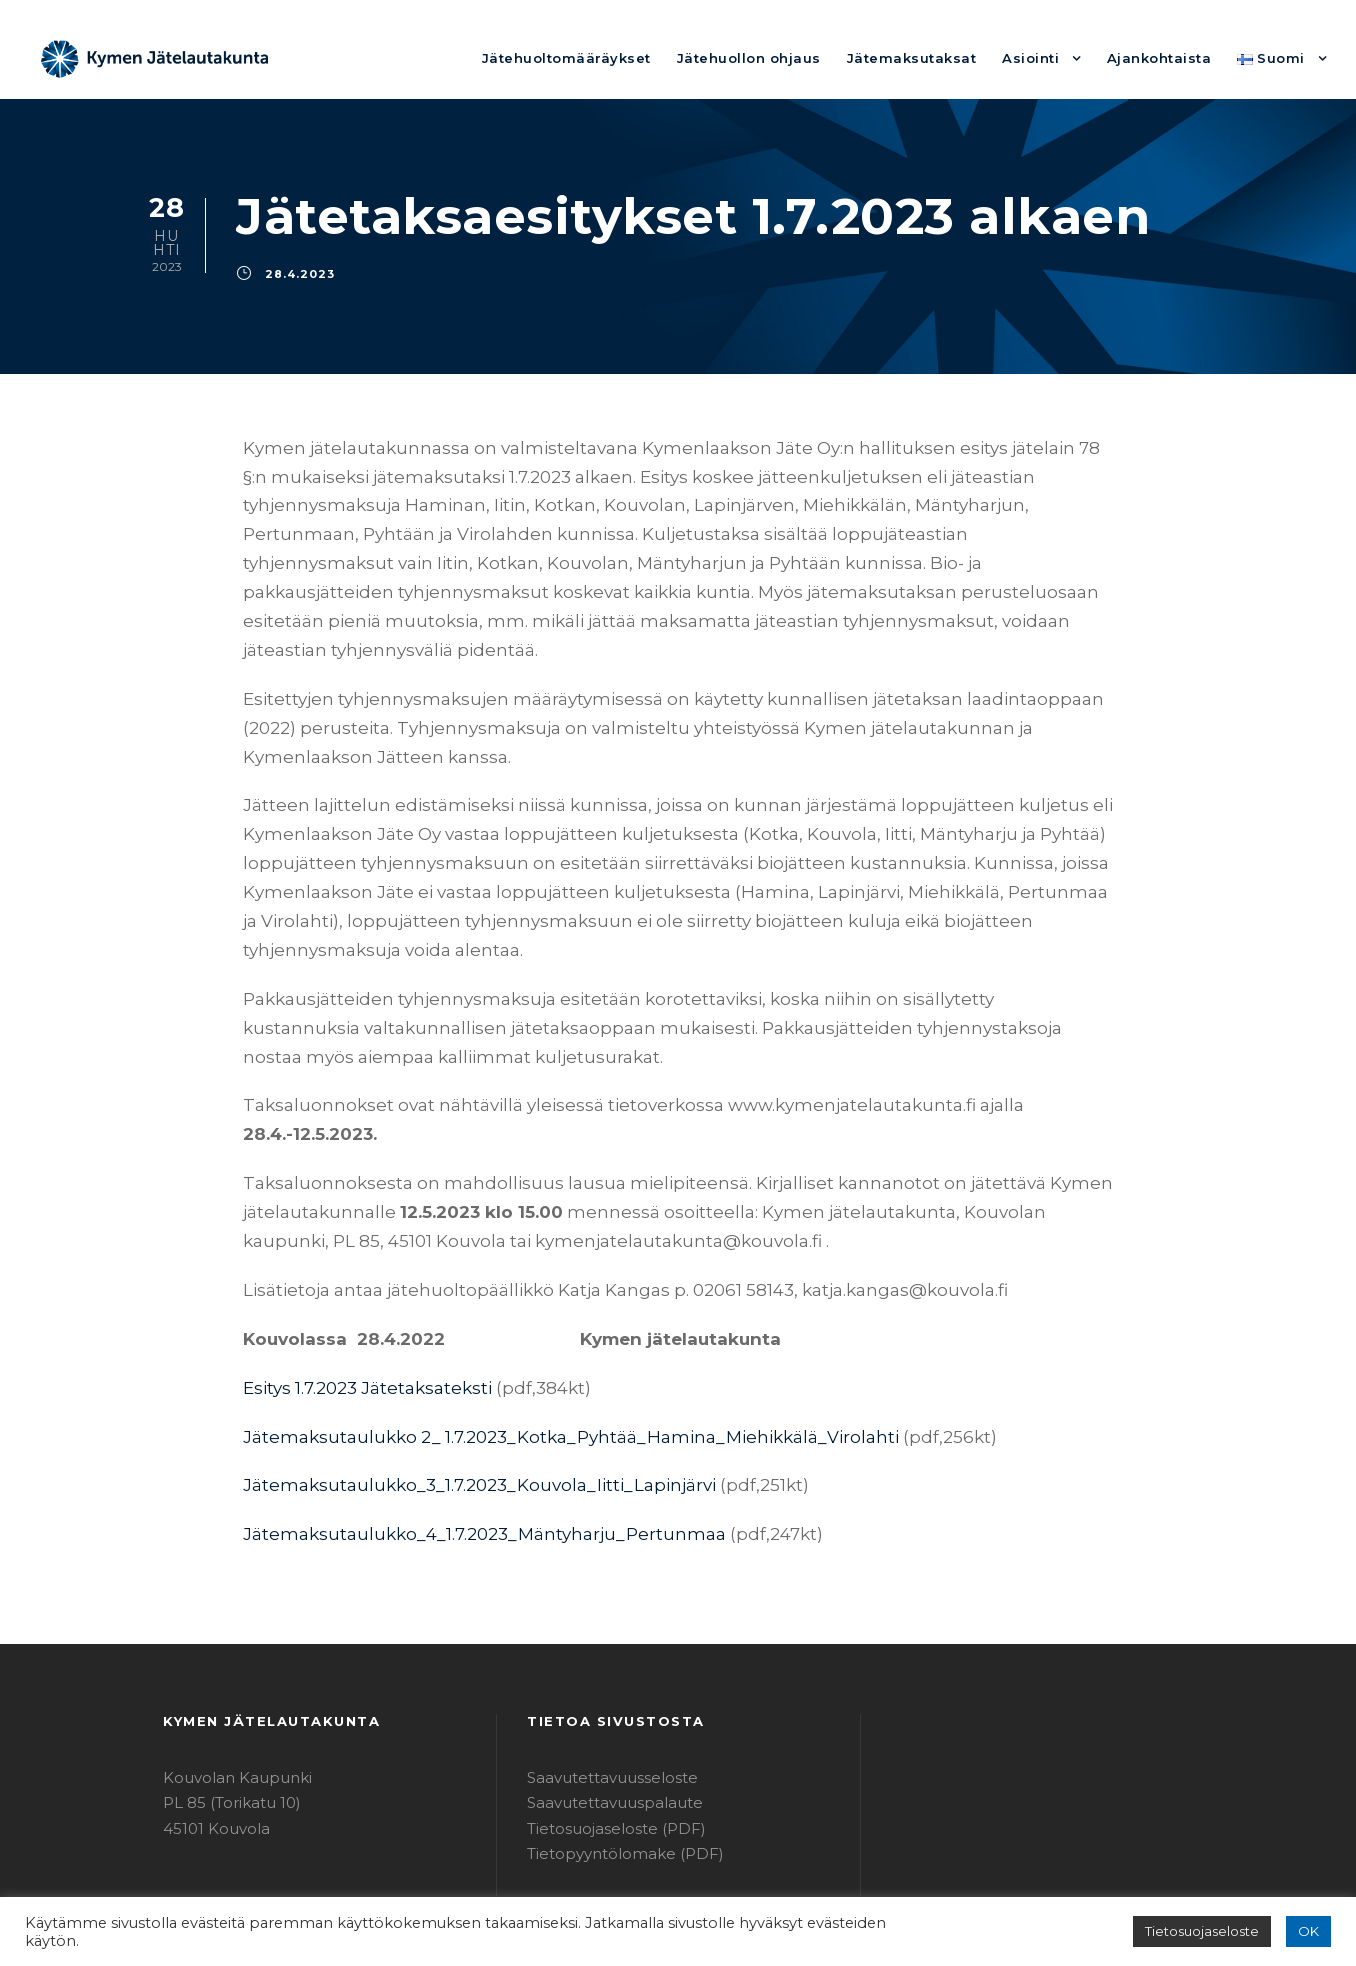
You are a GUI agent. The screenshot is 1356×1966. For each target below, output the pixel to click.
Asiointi (1051, 57)
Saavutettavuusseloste (602, 1690)
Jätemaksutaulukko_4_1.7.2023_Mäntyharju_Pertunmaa (456, 1447)
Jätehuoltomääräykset (633, 57)
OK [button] (1309, 1931)
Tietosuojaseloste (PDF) (607, 1741)
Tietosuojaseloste (1211, 1931)
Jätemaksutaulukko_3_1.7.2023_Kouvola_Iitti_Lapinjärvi (455, 1398)
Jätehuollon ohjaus (797, 57)
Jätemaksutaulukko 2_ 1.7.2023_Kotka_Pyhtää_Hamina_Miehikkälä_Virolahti (535, 1349)
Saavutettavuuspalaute (603, 1716)
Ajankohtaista (1171, 57)
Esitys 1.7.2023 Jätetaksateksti (359, 1300)
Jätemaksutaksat (943, 57)
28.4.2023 (294, 273)
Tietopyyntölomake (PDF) (612, 1767)
